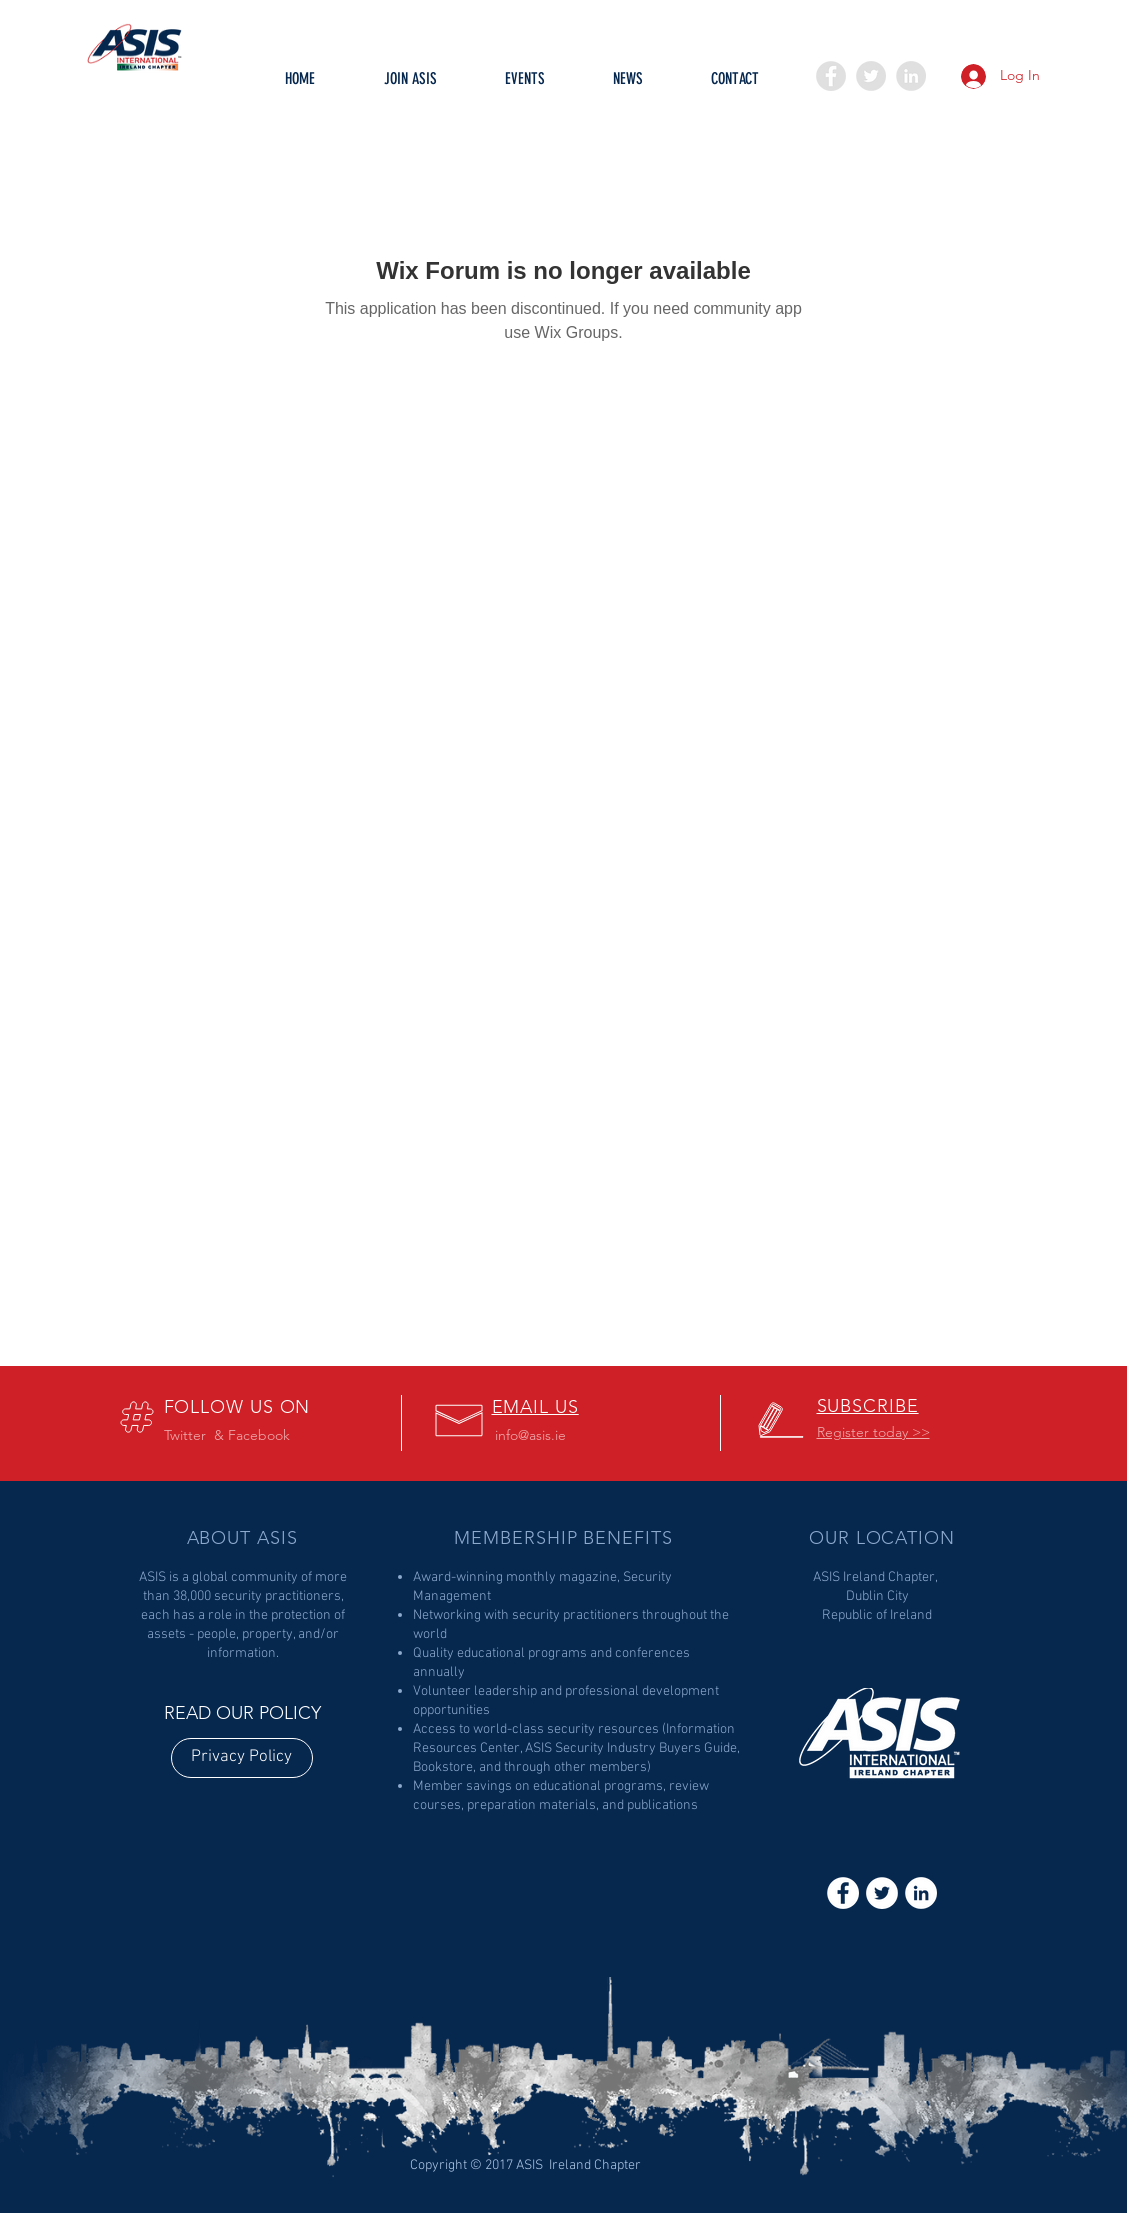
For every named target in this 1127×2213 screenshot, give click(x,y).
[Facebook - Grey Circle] (831, 76)
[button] (525, 85)
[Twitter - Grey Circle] (871, 76)
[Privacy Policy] (242, 1758)
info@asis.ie (530, 1435)
